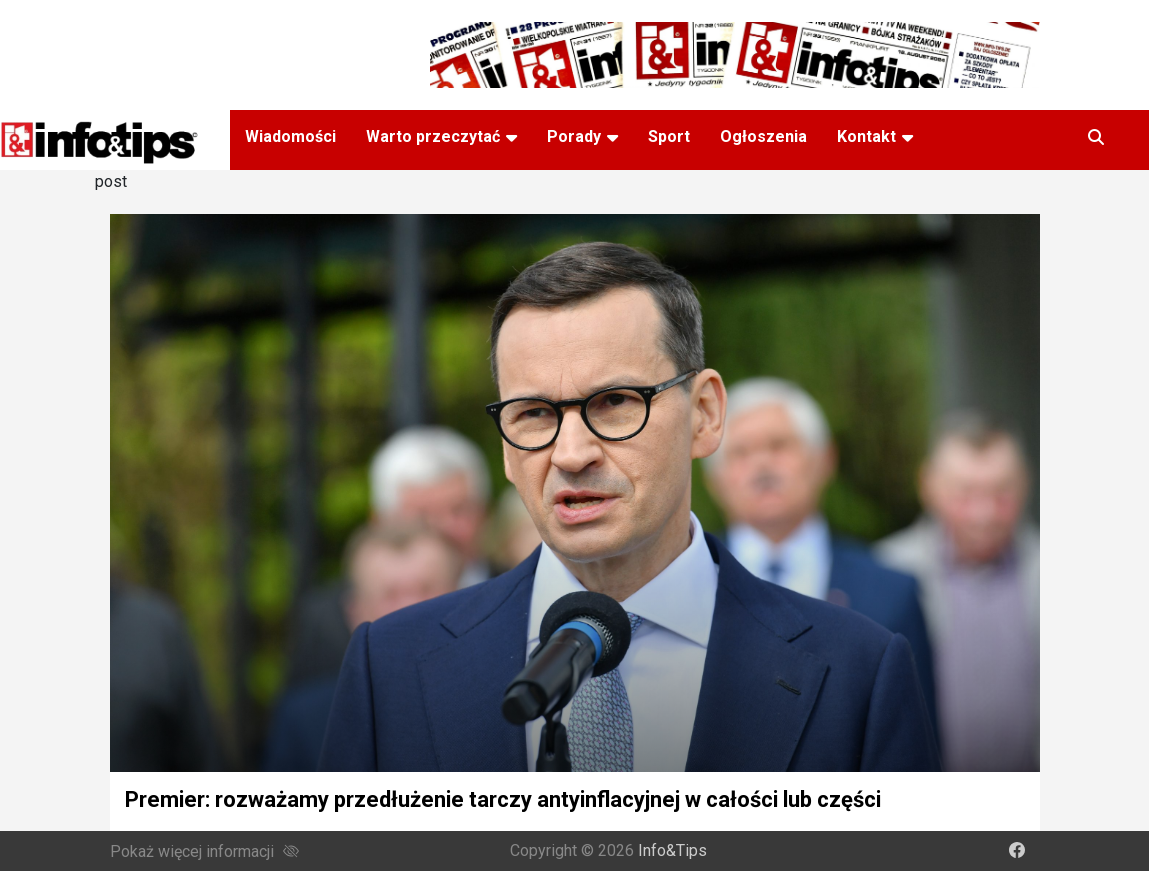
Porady (574, 136)
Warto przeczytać (433, 136)
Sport (669, 136)
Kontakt (866, 136)
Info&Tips (672, 850)
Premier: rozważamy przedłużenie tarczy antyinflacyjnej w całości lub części (503, 799)
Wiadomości (290, 136)
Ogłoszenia (763, 136)
